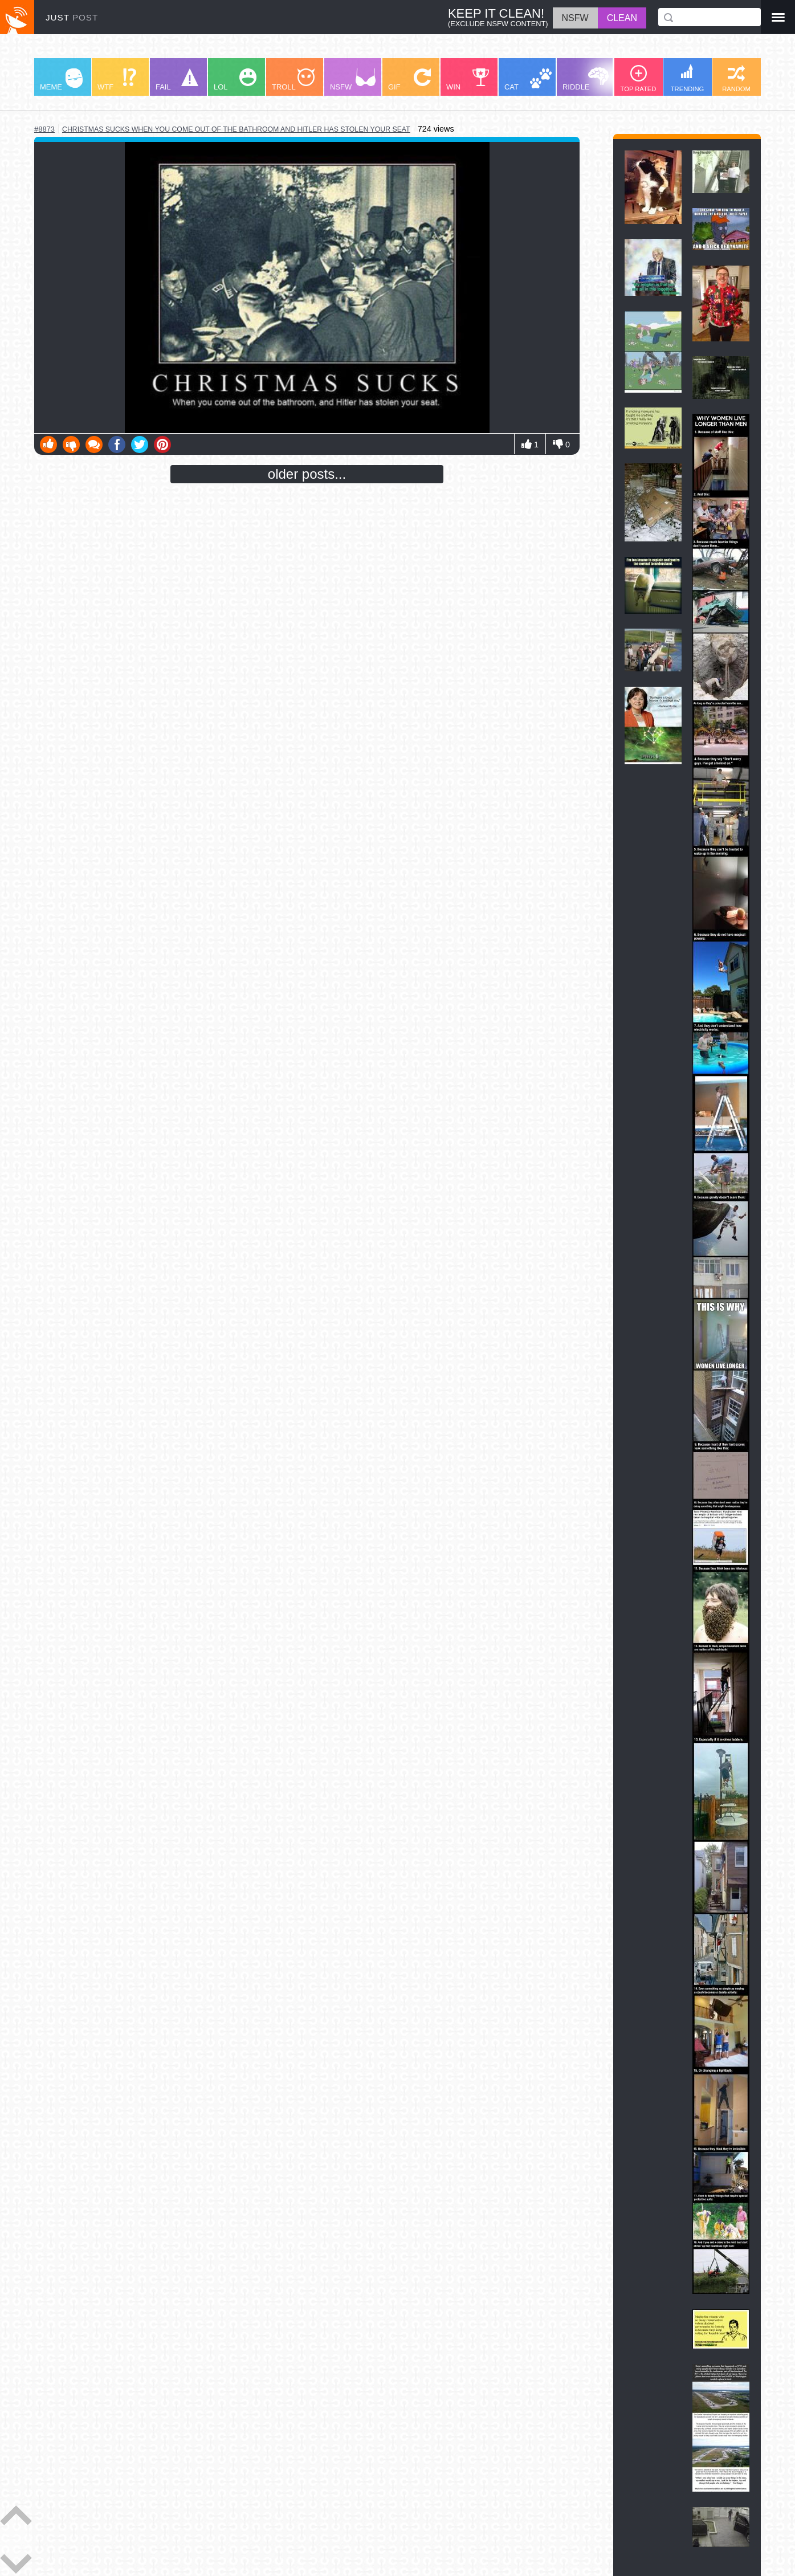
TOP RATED (639, 78)
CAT (528, 79)
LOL (235, 79)
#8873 (44, 129)
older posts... (307, 474)
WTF (116, 79)
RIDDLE (585, 79)
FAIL (177, 79)
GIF (409, 79)
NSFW (353, 79)
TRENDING (687, 78)
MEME (61, 79)
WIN (468, 79)
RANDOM (736, 78)
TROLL (293, 79)
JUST (72, 17)
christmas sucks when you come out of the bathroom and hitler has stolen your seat (236, 129)
